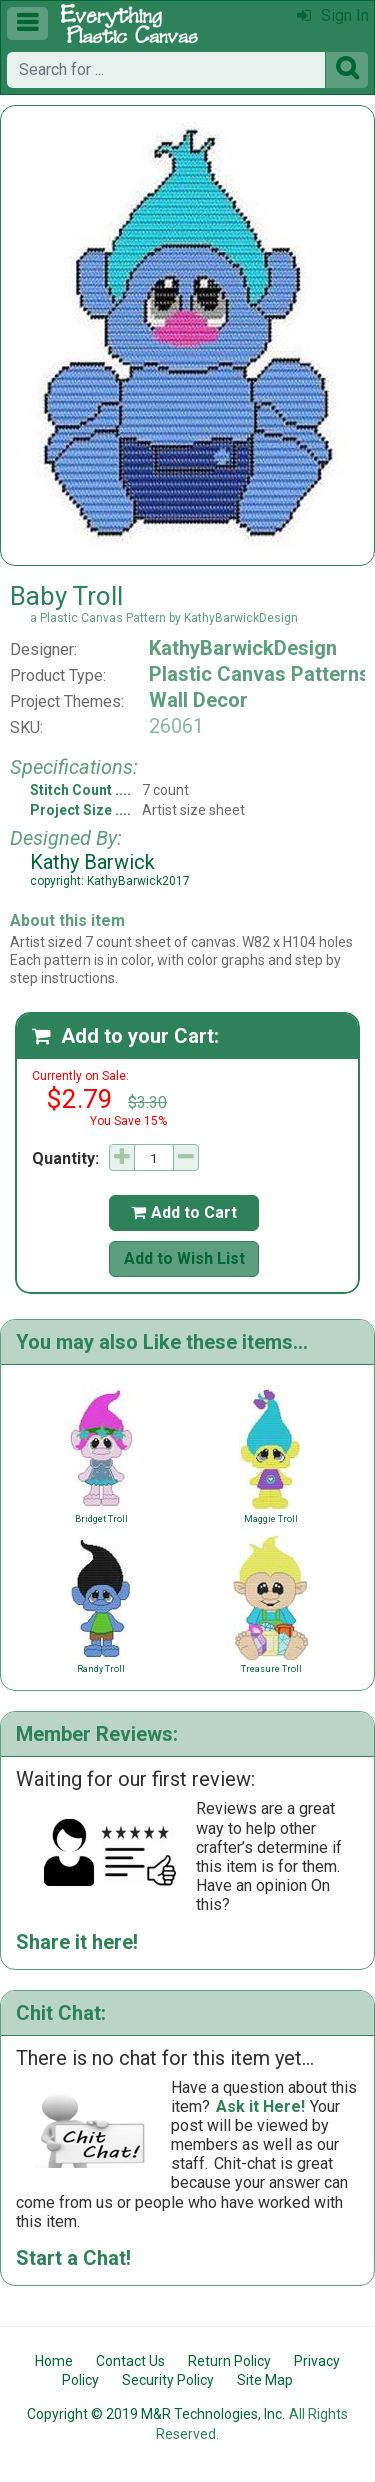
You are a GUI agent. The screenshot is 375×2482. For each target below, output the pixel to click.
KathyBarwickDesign (243, 648)
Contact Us (130, 2361)
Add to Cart (184, 1212)
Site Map (265, 2380)
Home (54, 2361)
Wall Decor (198, 700)
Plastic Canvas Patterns (259, 674)
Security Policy (168, 2380)
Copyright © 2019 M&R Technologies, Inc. (156, 2414)
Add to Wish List (184, 1258)
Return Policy (229, 2361)
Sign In (333, 15)
